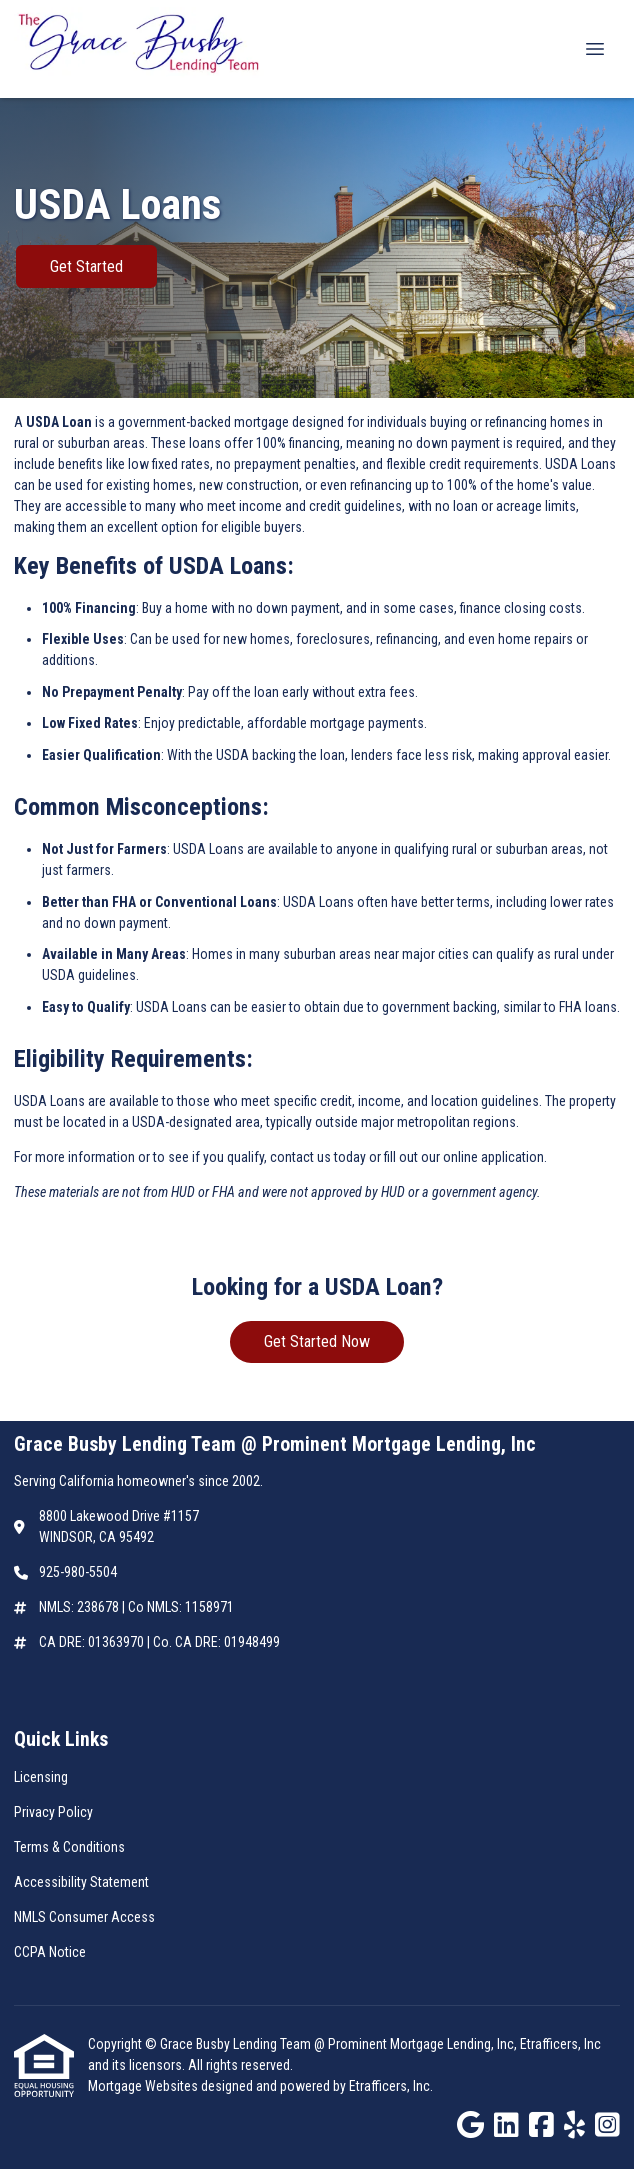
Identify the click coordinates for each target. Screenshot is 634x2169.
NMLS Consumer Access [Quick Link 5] (84, 1917)
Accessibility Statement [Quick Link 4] (81, 1882)
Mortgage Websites (144, 2086)
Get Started (86, 266)
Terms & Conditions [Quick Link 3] (69, 1847)
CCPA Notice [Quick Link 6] (50, 1952)
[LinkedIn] (506, 2126)
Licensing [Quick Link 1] (41, 1777)
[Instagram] (607, 2126)
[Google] (470, 2126)
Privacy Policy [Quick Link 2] (53, 1812)
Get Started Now (317, 1341)
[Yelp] (574, 2126)
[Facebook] (541, 2126)
